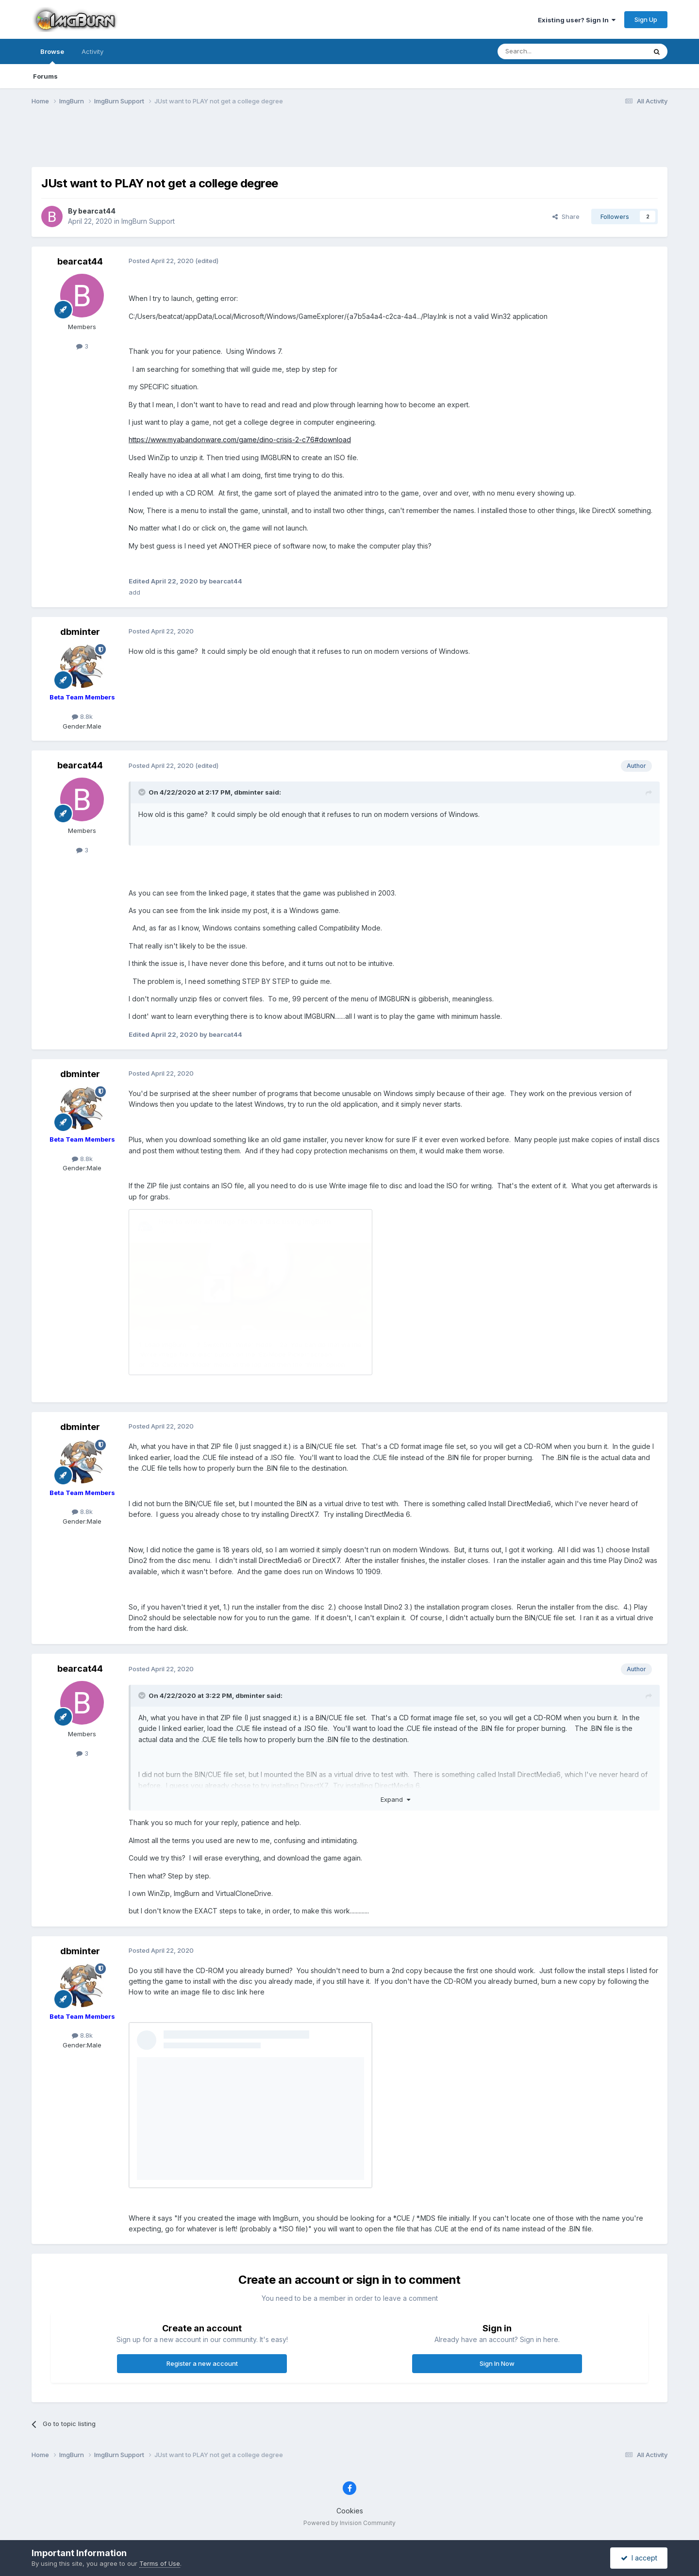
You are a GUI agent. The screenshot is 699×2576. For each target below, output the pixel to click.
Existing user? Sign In (577, 20)
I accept (639, 2558)
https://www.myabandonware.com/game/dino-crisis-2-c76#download (240, 439)
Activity (92, 51)
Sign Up (645, 19)
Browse (52, 56)
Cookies (349, 2511)
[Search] (547, 51)
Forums (45, 76)
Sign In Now (497, 2363)
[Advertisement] (349, 142)
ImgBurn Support (148, 221)
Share (566, 216)
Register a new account (202, 2363)
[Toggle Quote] (142, 792)
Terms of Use (159, 2563)
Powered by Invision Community (349, 2522)
